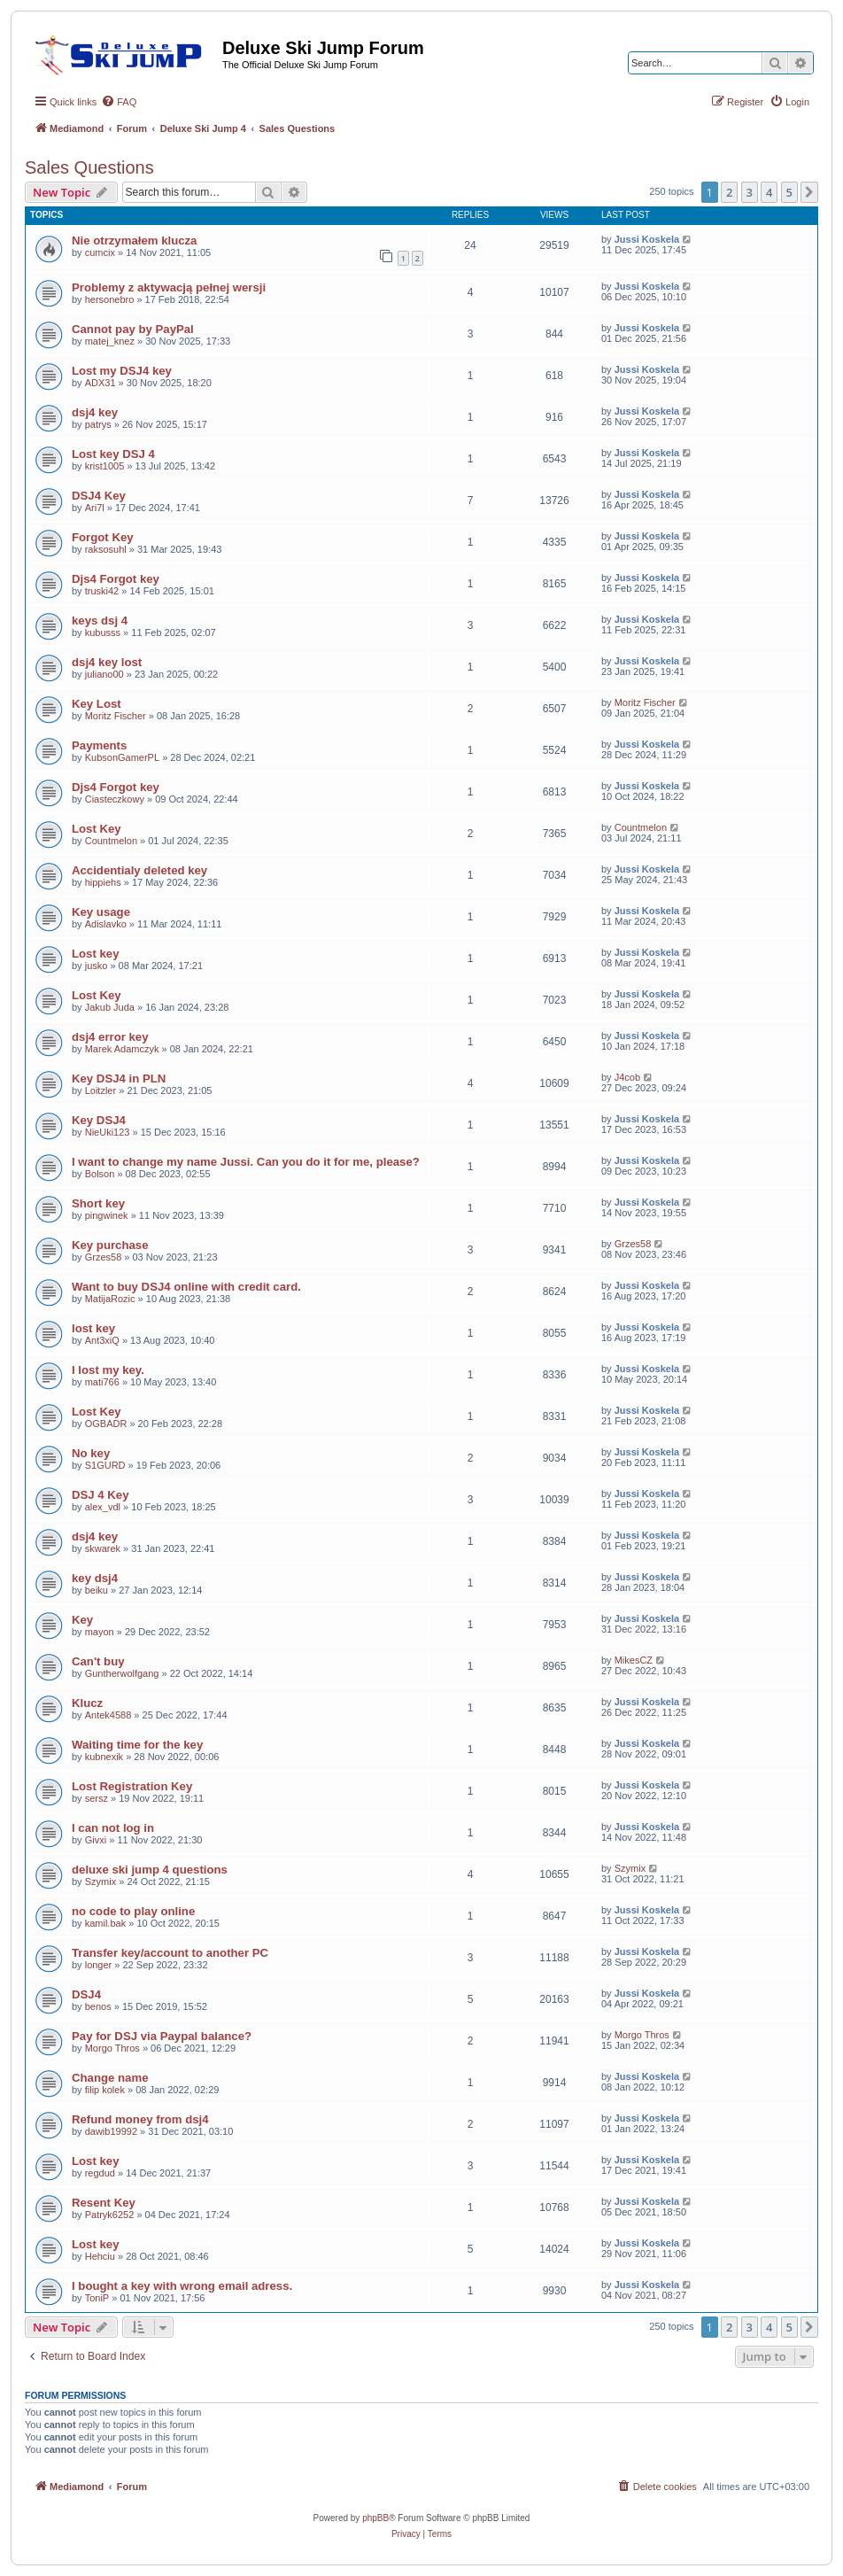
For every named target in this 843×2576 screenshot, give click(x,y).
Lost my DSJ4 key (122, 370)
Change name (110, 2077)
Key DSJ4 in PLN (119, 1078)
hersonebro (110, 299)
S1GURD (105, 1465)
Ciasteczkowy (114, 799)
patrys (98, 424)
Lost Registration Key (132, 1786)
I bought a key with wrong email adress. (182, 2286)
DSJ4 (86, 1994)
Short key (98, 1203)
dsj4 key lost (107, 662)
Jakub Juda (110, 1007)
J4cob (627, 1077)
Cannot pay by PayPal (133, 329)
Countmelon (111, 840)
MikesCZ (634, 1660)
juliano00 (104, 674)
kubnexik (104, 1756)
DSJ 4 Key (100, 1494)
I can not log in (113, 1828)
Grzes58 (103, 1257)
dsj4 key (95, 412)
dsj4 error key (110, 1037)
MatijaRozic (110, 1298)
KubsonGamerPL (122, 757)
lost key (93, 1328)
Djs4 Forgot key (115, 579)
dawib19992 (111, 2131)
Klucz (87, 1703)
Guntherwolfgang (122, 1673)
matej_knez (110, 341)
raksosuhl (106, 549)
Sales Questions (89, 167)
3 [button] (749, 192)
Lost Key (96, 828)
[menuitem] (118, 102)
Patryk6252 (110, 2214)
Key (82, 1619)
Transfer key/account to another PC (170, 1952)
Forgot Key (103, 537)
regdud (100, 2173)
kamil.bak (105, 1923)
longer (98, 1964)
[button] (809, 192)
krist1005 (105, 466)
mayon (99, 1631)
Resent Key (103, 2202)
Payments (99, 745)
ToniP (97, 2298)
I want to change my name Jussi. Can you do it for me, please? (246, 1161)
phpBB (375, 2518)
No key (91, 1453)
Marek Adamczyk (122, 1049)
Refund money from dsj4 (140, 2119)
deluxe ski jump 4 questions (150, 1869)
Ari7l (94, 507)
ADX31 (100, 382)
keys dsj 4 (100, 620)
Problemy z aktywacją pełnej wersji (169, 287)
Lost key (96, 953)
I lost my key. (108, 1370)
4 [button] (769, 192)
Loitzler (100, 1090)
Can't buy (98, 1661)
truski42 (102, 591)
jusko (96, 965)
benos (98, 2006)
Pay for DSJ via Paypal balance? (161, 2036)
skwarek (102, 1548)
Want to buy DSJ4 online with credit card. (186, 1286)
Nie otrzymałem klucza (134, 240)
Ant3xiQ (102, 1340)
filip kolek (105, 2089)
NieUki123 (107, 1132)
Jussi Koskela (647, 239)
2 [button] (729, 192)
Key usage (101, 912)
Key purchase (110, 1245)
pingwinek (106, 1215)
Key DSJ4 (99, 1120)
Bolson (100, 1173)
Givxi (95, 1840)
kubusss (102, 632)
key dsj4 (95, 1578)
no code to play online (133, 1911)
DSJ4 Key (99, 495)
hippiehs (103, 882)
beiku (96, 1590)
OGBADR (106, 1423)
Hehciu (100, 2256)
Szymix (100, 1881)
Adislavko (106, 924)
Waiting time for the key (137, 1744)
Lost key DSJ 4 (113, 454)
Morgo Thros (112, 2048)
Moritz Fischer (115, 715)
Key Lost (96, 703)
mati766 (102, 1382)
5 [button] (789, 192)
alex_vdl (102, 1506)
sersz (96, 1798)
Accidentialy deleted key (139, 870)
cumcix (100, 252)
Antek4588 (108, 1715)
